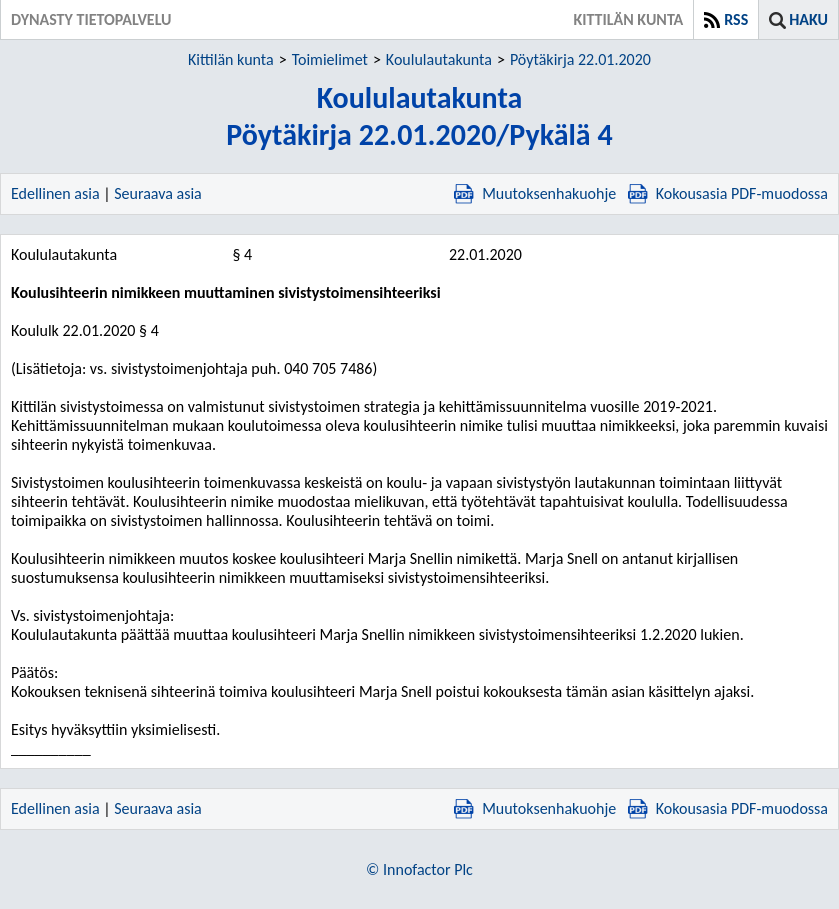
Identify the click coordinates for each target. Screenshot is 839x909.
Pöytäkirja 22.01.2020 (580, 59)
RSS (736, 19)
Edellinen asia (55, 193)
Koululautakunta (439, 59)
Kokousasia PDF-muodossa (728, 193)
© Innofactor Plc (419, 869)
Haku (808, 19)
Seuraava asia (158, 193)
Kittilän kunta (231, 59)
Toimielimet (330, 59)
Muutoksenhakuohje (535, 193)
